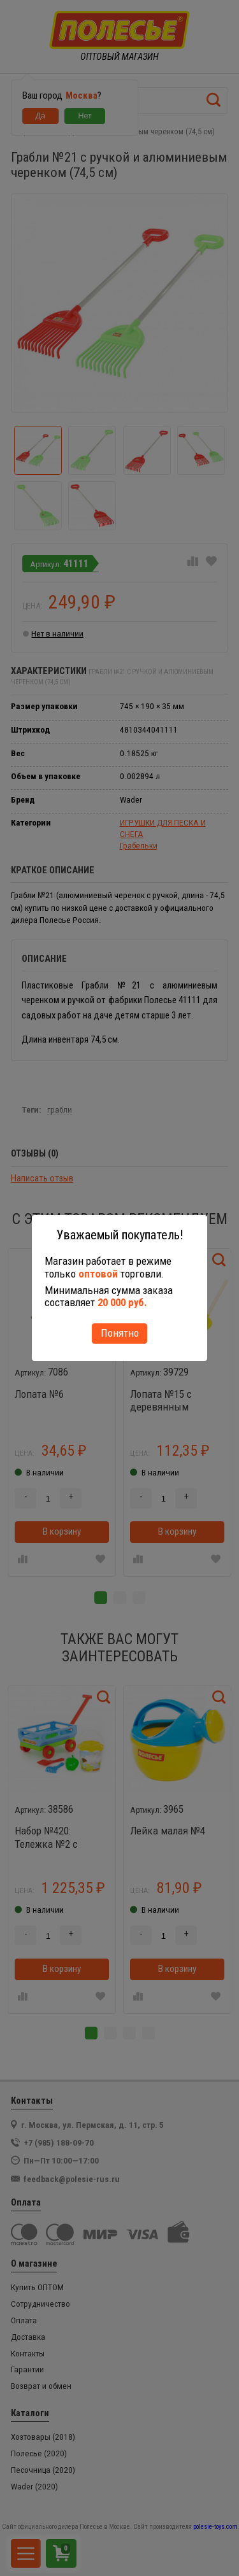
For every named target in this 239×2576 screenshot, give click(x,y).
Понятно (120, 1333)
